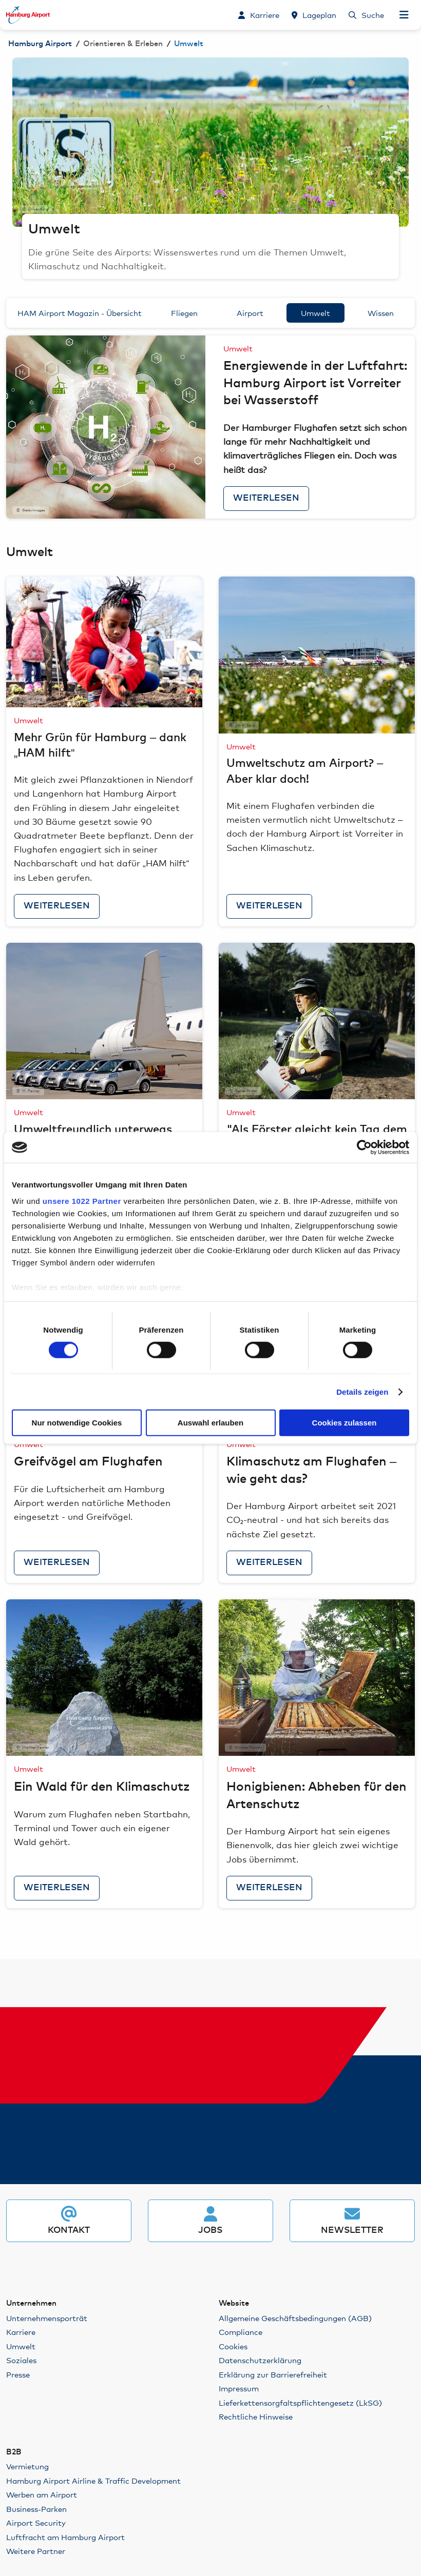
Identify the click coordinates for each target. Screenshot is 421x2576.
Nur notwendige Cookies (77, 1422)
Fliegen (184, 313)
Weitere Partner (35, 2550)
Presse (18, 2374)
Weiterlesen (266, 498)
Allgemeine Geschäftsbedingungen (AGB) (295, 2318)
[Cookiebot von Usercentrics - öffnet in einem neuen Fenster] (364, 1147)
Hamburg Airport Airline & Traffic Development (93, 2480)
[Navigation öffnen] (404, 15)
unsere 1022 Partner (82, 1200)
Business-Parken (36, 2508)
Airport (250, 313)
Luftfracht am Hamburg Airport (65, 2537)
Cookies (233, 2346)
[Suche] (366, 15)
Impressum (239, 2388)
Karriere (20, 2331)
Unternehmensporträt (46, 2318)
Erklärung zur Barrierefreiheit (273, 2374)
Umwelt (315, 313)
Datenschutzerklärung (260, 2360)
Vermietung (27, 2466)
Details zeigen (362, 1392)
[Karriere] (258, 15)
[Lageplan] (313, 15)
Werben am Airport (41, 2494)
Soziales (21, 2360)
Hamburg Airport (40, 44)
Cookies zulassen (344, 1422)
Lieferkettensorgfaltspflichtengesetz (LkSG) (300, 2402)
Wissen (381, 313)
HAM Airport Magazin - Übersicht (79, 313)
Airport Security (36, 2522)
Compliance (240, 2331)
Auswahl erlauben (210, 1422)
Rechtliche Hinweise (256, 2416)
